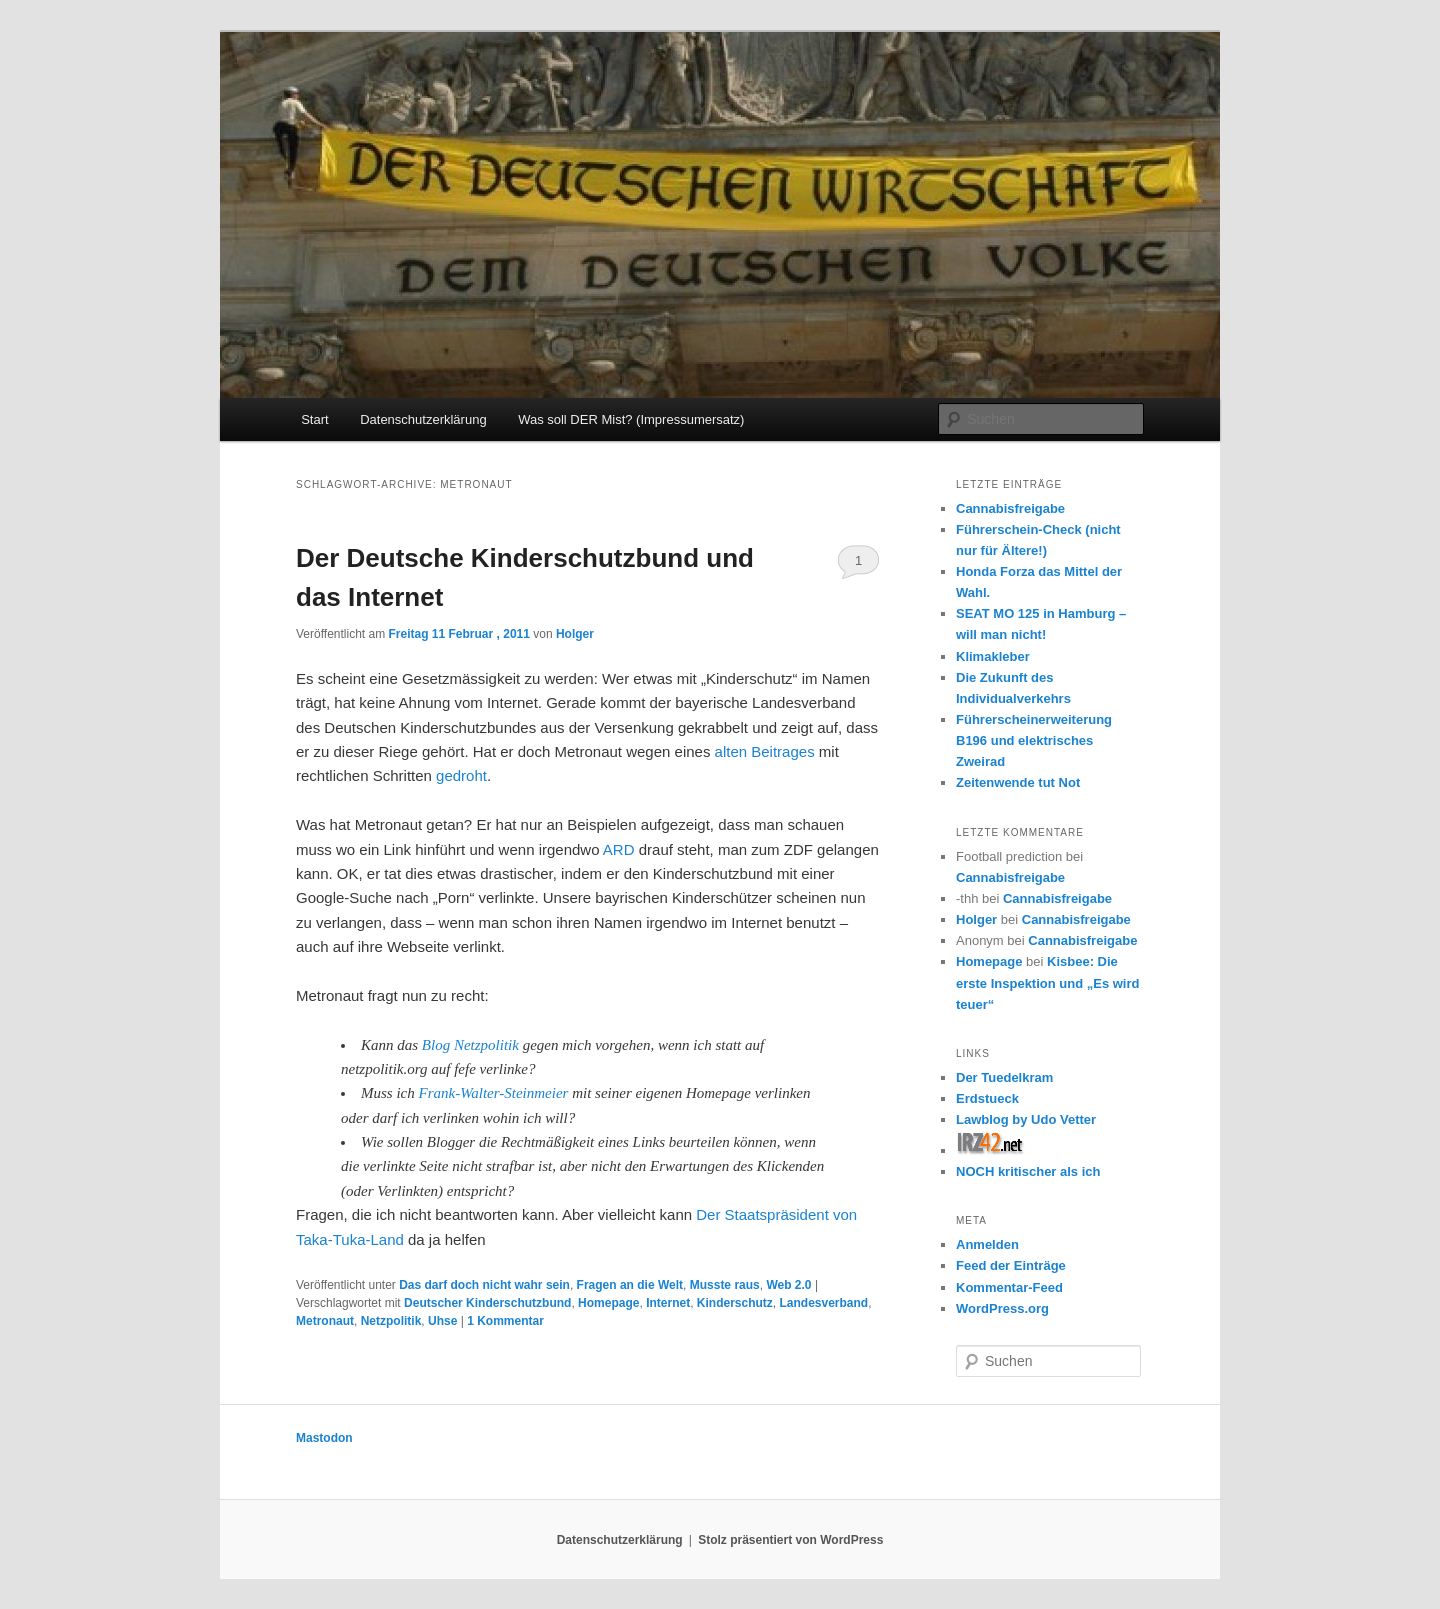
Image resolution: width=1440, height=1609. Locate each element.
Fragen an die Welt (630, 1285)
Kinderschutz (735, 1303)
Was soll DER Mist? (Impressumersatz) (631, 419)
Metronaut (325, 1321)
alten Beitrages (765, 751)
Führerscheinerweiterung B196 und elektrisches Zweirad (1034, 740)
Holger (575, 634)
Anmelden (987, 1244)
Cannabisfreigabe (1010, 508)
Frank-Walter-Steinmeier (494, 1093)
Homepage (608, 1303)
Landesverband (824, 1303)
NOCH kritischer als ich (1028, 1171)
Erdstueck (987, 1098)
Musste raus (725, 1285)
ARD (619, 849)
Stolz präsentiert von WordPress (790, 1540)
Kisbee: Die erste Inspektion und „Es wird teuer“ (1047, 982)
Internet (668, 1303)
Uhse (442, 1321)
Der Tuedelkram (1004, 1077)
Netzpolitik (391, 1321)
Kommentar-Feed (1009, 1287)
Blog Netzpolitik (470, 1045)
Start (314, 419)
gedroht (461, 775)
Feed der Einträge (1011, 1265)
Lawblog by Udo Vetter (1026, 1119)
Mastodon (324, 1438)
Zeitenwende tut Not (1018, 782)
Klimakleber (993, 656)
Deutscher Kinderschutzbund (487, 1303)
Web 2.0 (788, 1285)
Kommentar (505, 1321)
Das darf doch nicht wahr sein (484, 1285)
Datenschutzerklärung (423, 419)
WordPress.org (1002, 1308)
